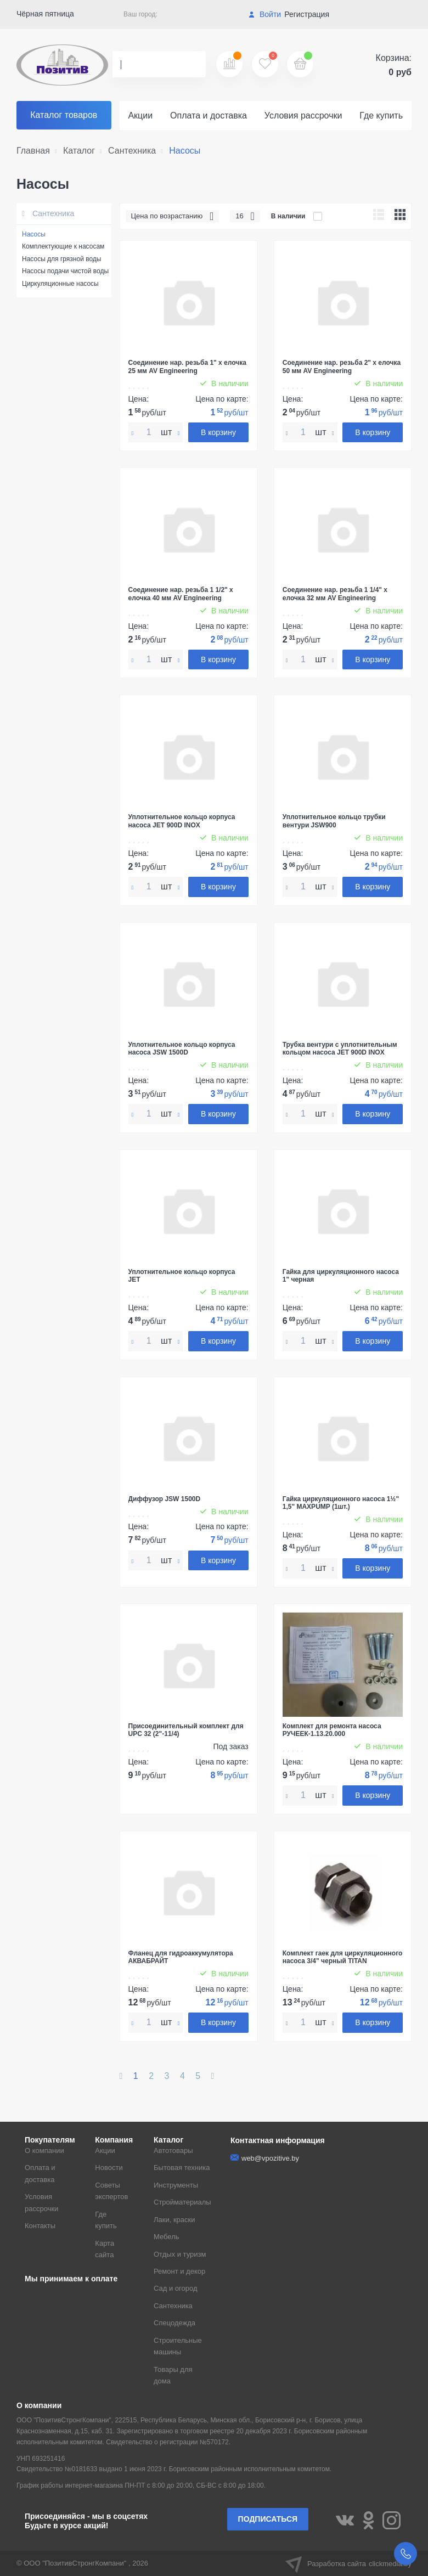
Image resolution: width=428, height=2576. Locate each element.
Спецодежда (174, 2323)
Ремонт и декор (179, 2271)
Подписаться (267, 2519)
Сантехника (48, 213)
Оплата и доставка (208, 115)
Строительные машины (178, 2346)
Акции (140, 115)
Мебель (166, 2237)
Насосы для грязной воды (61, 259)
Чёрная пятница (45, 13)
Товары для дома (173, 2375)
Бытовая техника (182, 2167)
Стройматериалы (182, 2202)
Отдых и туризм (180, 2254)
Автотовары (173, 2150)
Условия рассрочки (303, 115)
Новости (108, 2167)
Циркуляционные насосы (60, 284)
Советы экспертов (111, 2191)
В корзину (218, 432)
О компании (44, 2150)
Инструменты (176, 2185)
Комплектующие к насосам (63, 246)
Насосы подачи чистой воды (65, 271)
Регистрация (306, 14)
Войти (265, 14)
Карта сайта (104, 2249)
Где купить (381, 115)
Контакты (40, 2226)
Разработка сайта (348, 2563)
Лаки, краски (174, 2220)
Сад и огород (176, 2288)
